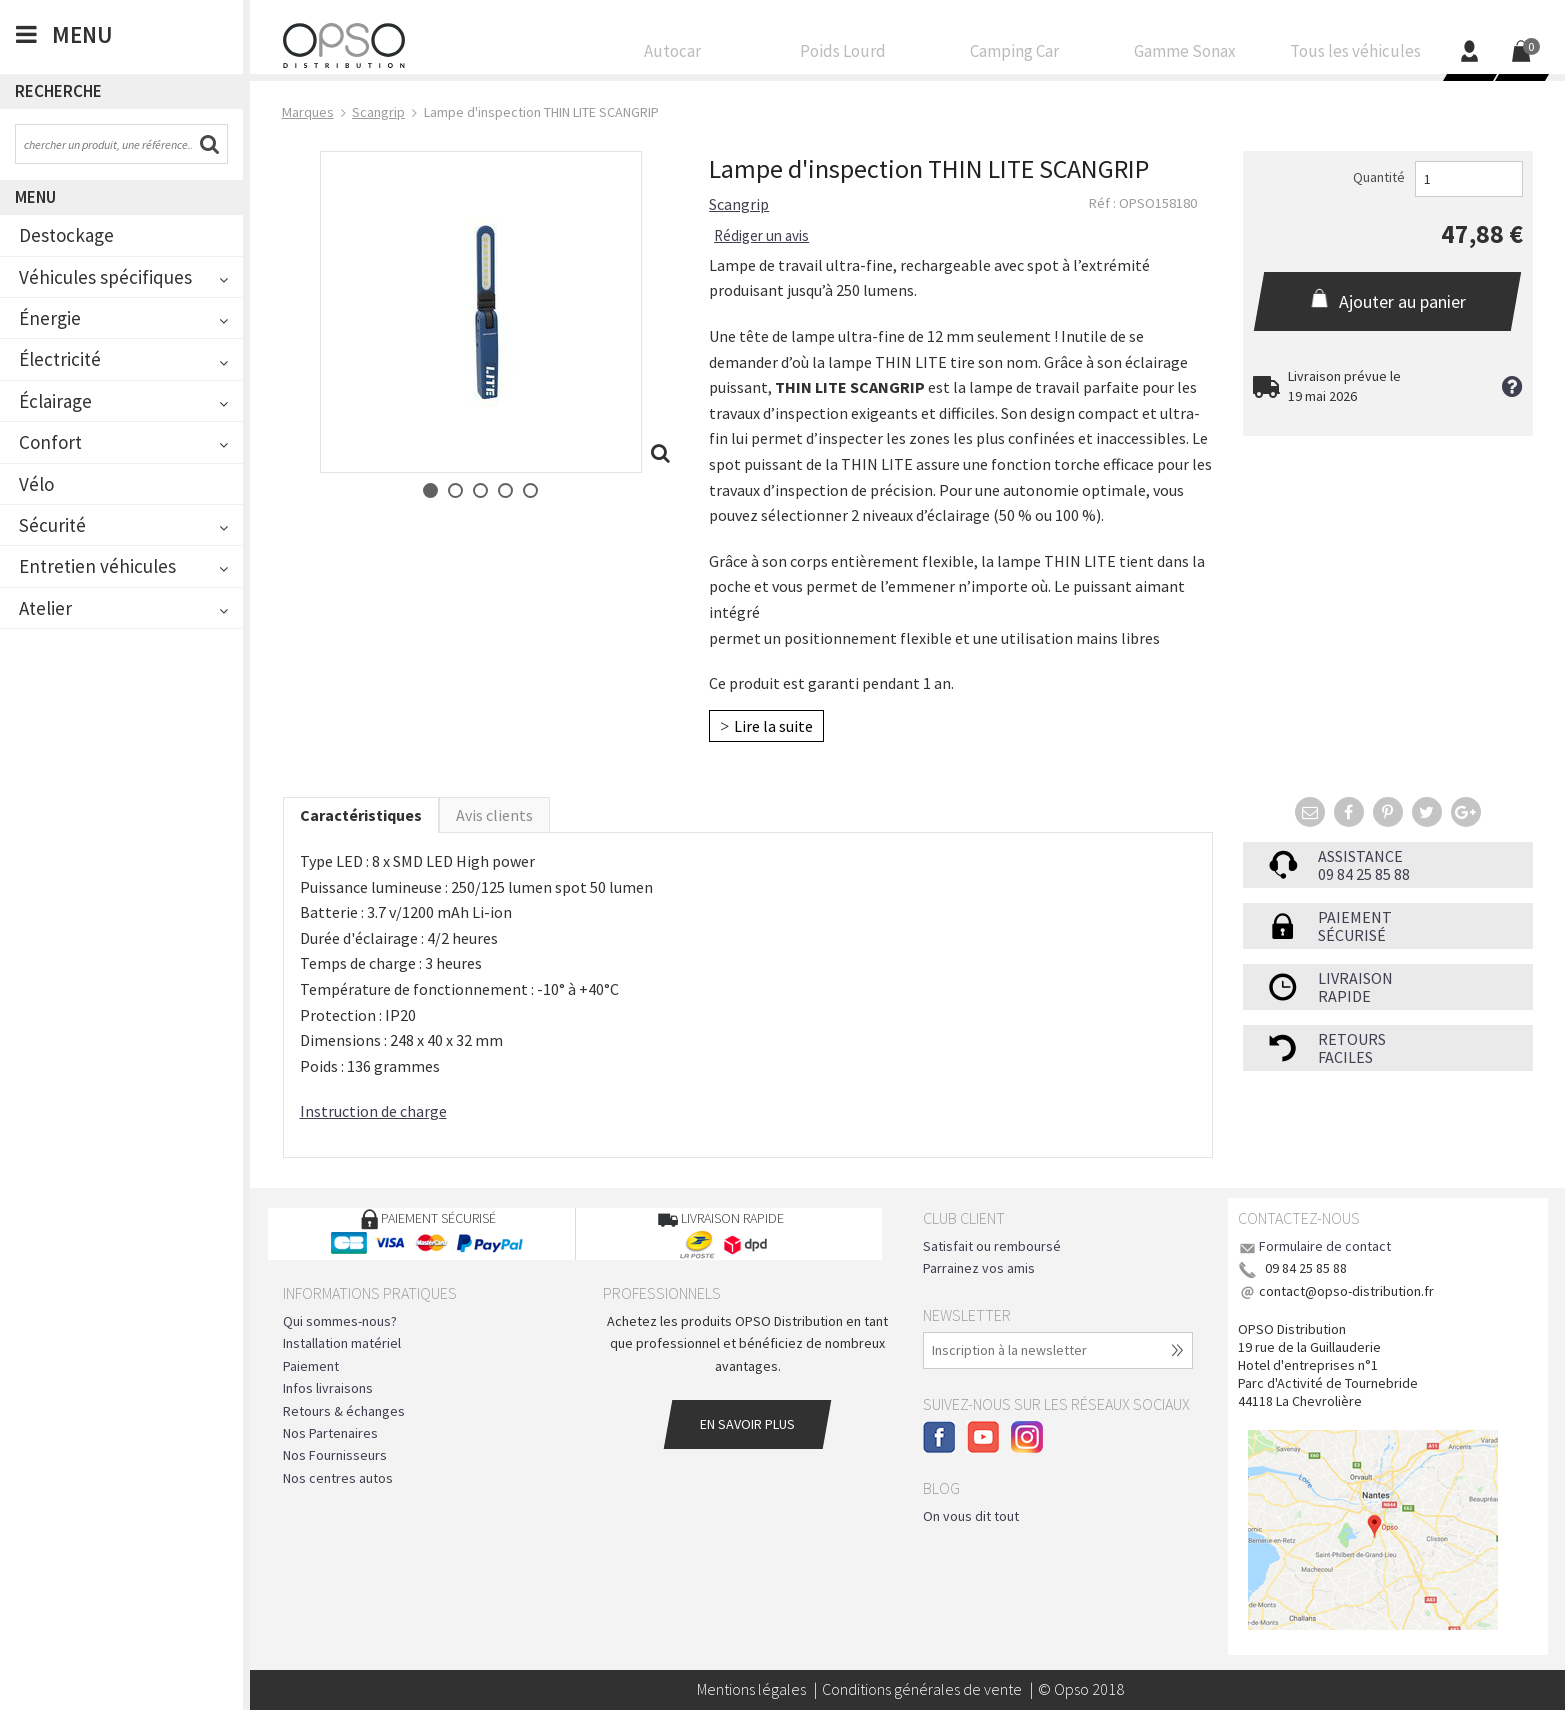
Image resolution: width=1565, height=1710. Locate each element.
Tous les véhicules (1355, 56)
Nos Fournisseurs (335, 1455)
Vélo (36, 484)
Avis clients (494, 815)
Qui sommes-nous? (340, 1321)
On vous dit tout (971, 1516)
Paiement (1355, 917)
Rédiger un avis (761, 235)
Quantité (1379, 177)
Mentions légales (751, 1689)
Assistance (1360, 856)
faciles (1345, 1057)
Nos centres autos (338, 1478)
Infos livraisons (328, 1388)
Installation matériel (342, 1343)
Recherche (58, 91)
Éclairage (55, 401)
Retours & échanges (344, 1411)
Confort (50, 442)
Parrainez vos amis (979, 1268)
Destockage (66, 235)
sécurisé (1352, 935)
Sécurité (52, 525)
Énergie (50, 318)
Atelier (45, 608)
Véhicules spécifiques (105, 277)
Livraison (1355, 978)
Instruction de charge (373, 1111)
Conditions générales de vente (922, 1689)
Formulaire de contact (1325, 1246)
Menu (35, 197)
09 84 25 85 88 (1364, 874)
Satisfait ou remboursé (992, 1246)
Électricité (60, 359)
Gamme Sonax (1184, 56)
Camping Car (1014, 56)
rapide (1344, 996)
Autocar (673, 56)
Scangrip (739, 204)
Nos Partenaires (330, 1433)
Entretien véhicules (97, 566)
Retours (1352, 1039)
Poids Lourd (843, 56)
